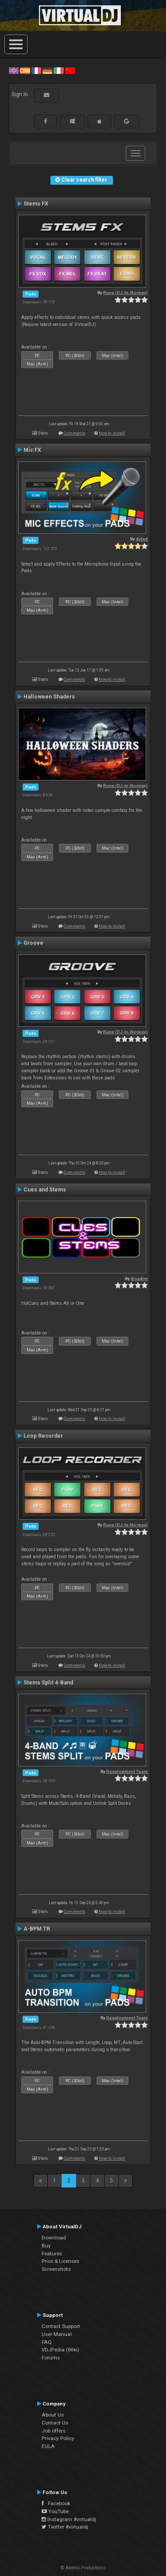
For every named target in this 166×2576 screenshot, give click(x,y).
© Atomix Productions (83, 2568)
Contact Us (55, 2423)
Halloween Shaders (49, 697)
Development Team (127, 1771)
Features (52, 2253)
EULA (48, 2446)
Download (54, 2238)
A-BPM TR (36, 1929)
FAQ (47, 2342)
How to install (112, 433)
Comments (74, 433)
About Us (53, 2415)
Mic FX (32, 450)
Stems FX (35, 204)
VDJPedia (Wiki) (60, 2350)
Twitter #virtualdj (65, 2527)
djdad (142, 538)
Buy (46, 2245)
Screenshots (56, 2269)
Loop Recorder (43, 1436)
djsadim (139, 1278)
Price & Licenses (60, 2261)
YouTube (55, 2511)
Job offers (54, 2431)
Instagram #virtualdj (69, 2519)
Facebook (56, 2503)
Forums (51, 2358)
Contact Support (61, 2326)
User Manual (57, 2334)
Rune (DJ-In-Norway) (125, 292)
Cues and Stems (44, 1190)
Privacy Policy (58, 2438)
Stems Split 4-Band (48, 1683)
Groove (33, 943)
